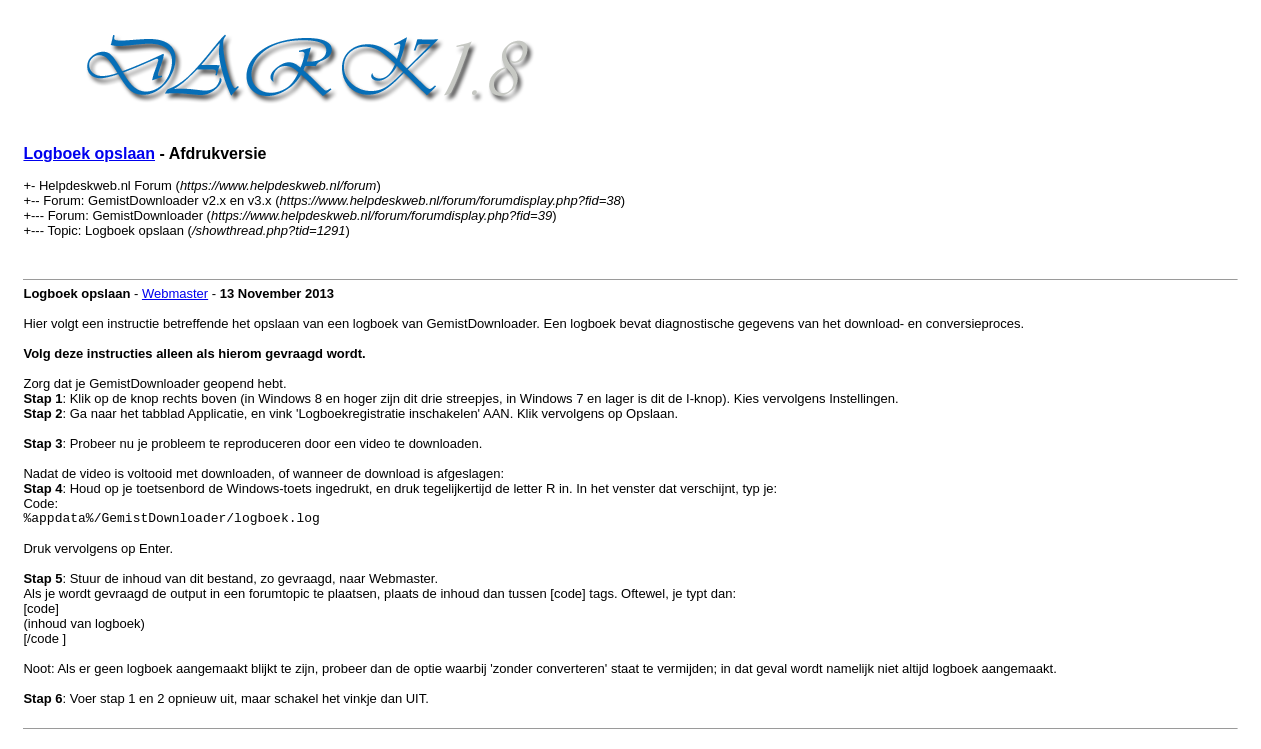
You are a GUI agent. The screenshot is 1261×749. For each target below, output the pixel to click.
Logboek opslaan (89, 153)
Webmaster (175, 293)
